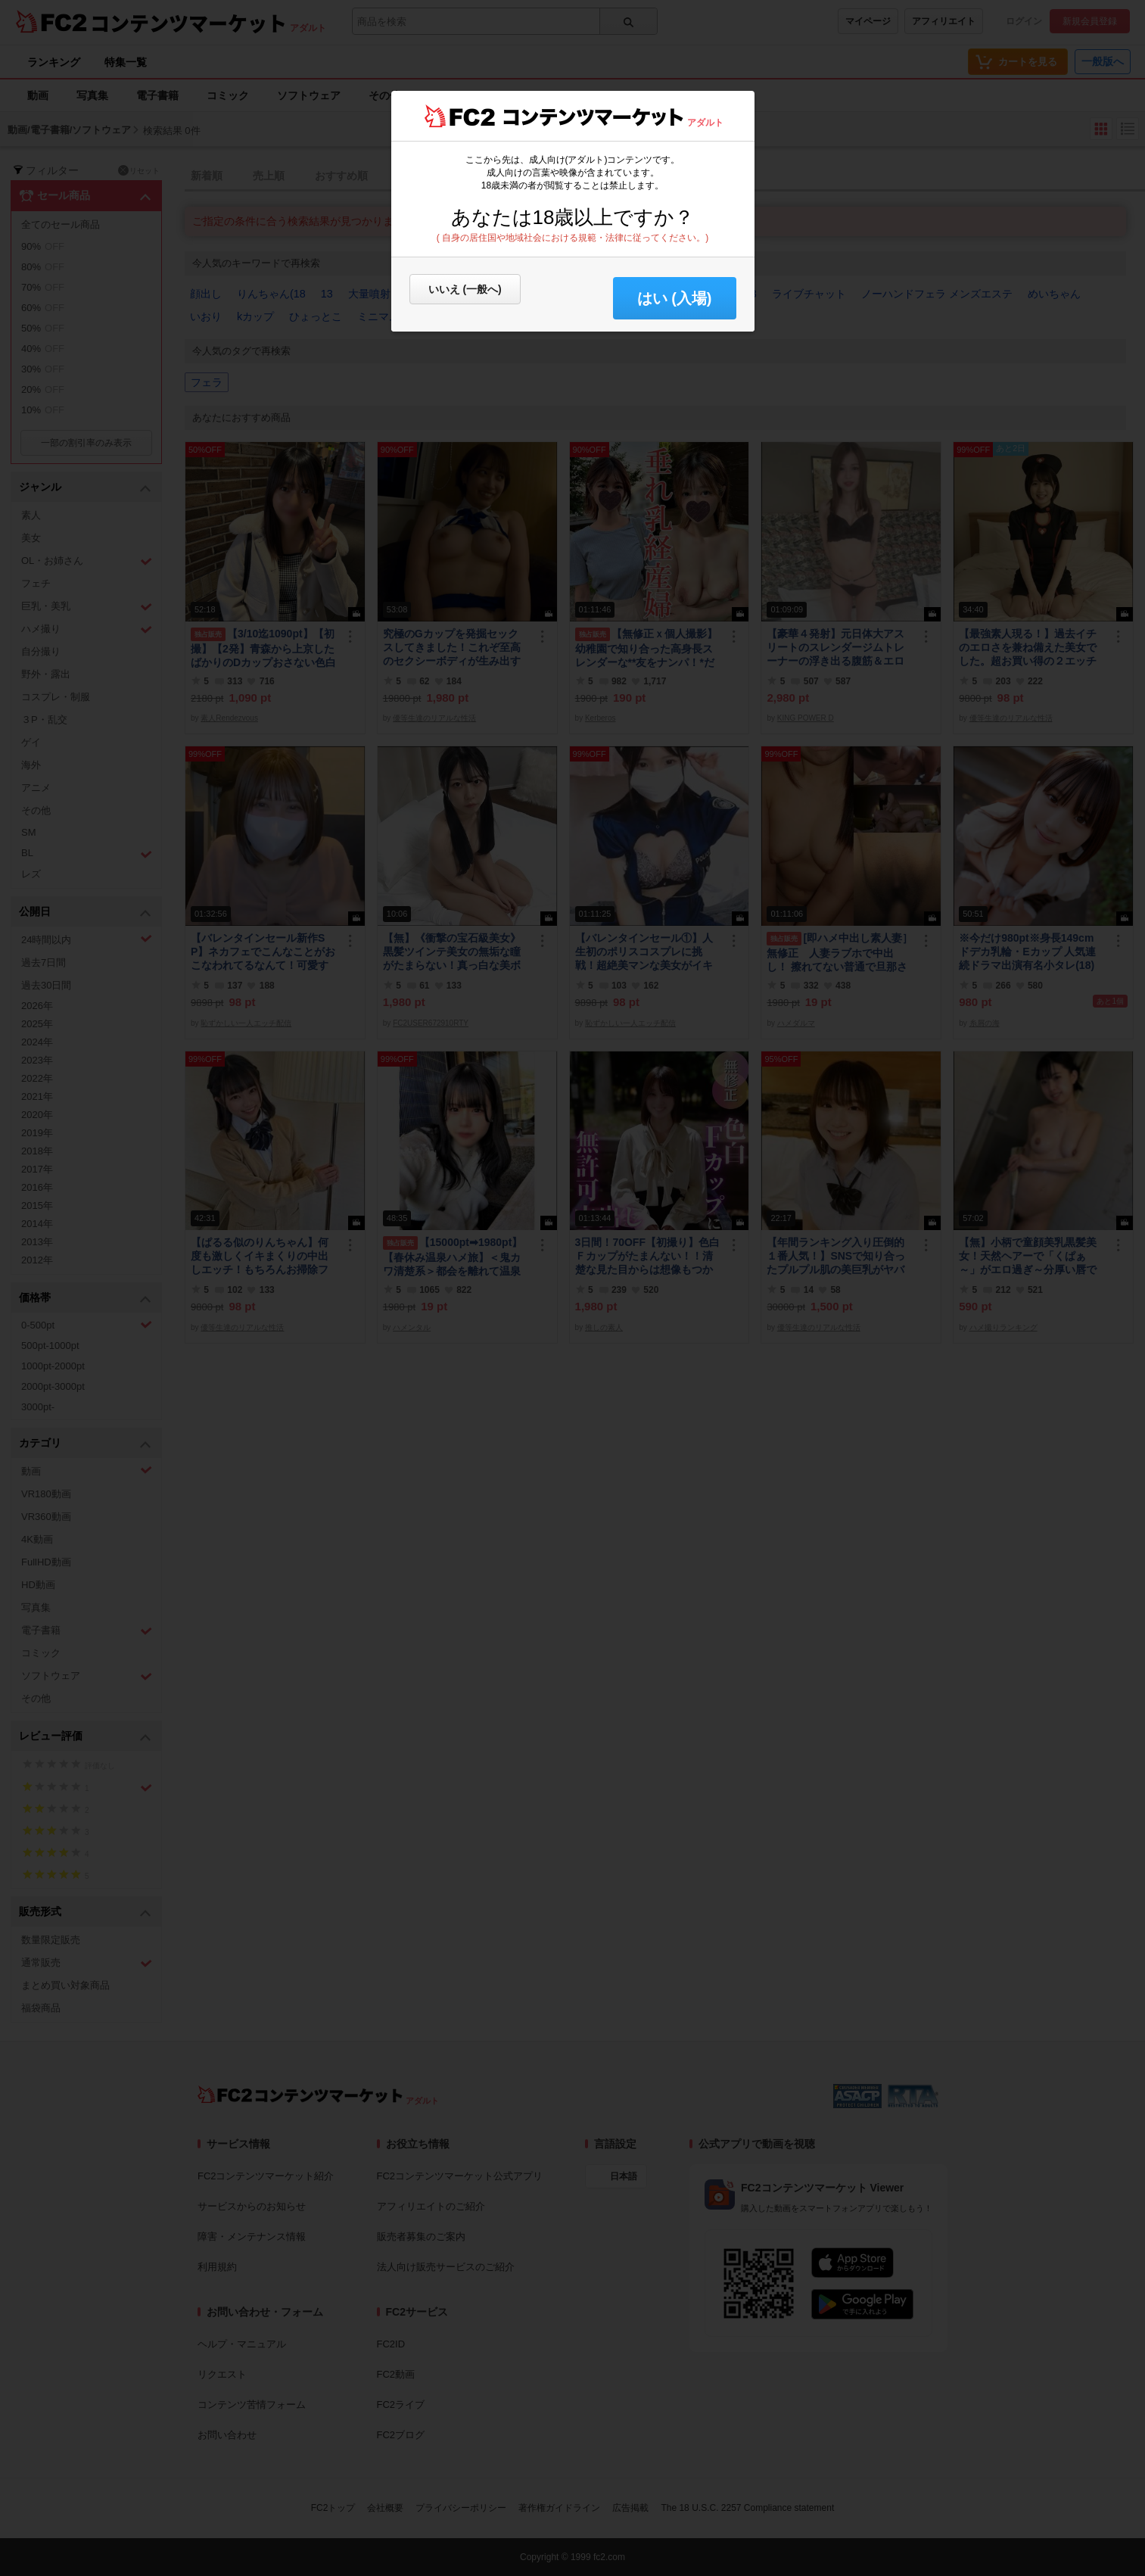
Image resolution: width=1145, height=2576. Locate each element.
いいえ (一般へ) (465, 289)
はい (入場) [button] (674, 298)
